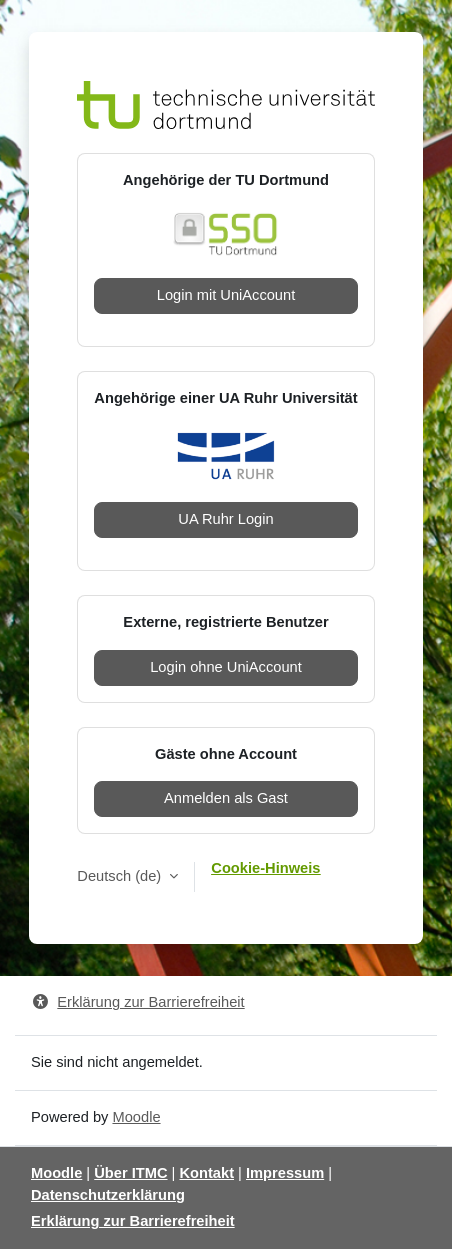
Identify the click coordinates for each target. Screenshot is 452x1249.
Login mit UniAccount (226, 295)
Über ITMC (130, 1173)
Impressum (285, 1173)
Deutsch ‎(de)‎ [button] (121, 876)
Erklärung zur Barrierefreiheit (138, 1002)
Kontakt (206, 1173)
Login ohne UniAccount (226, 667)
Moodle (136, 1117)
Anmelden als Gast (226, 798)
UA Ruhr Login (225, 519)
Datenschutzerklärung (108, 1195)
